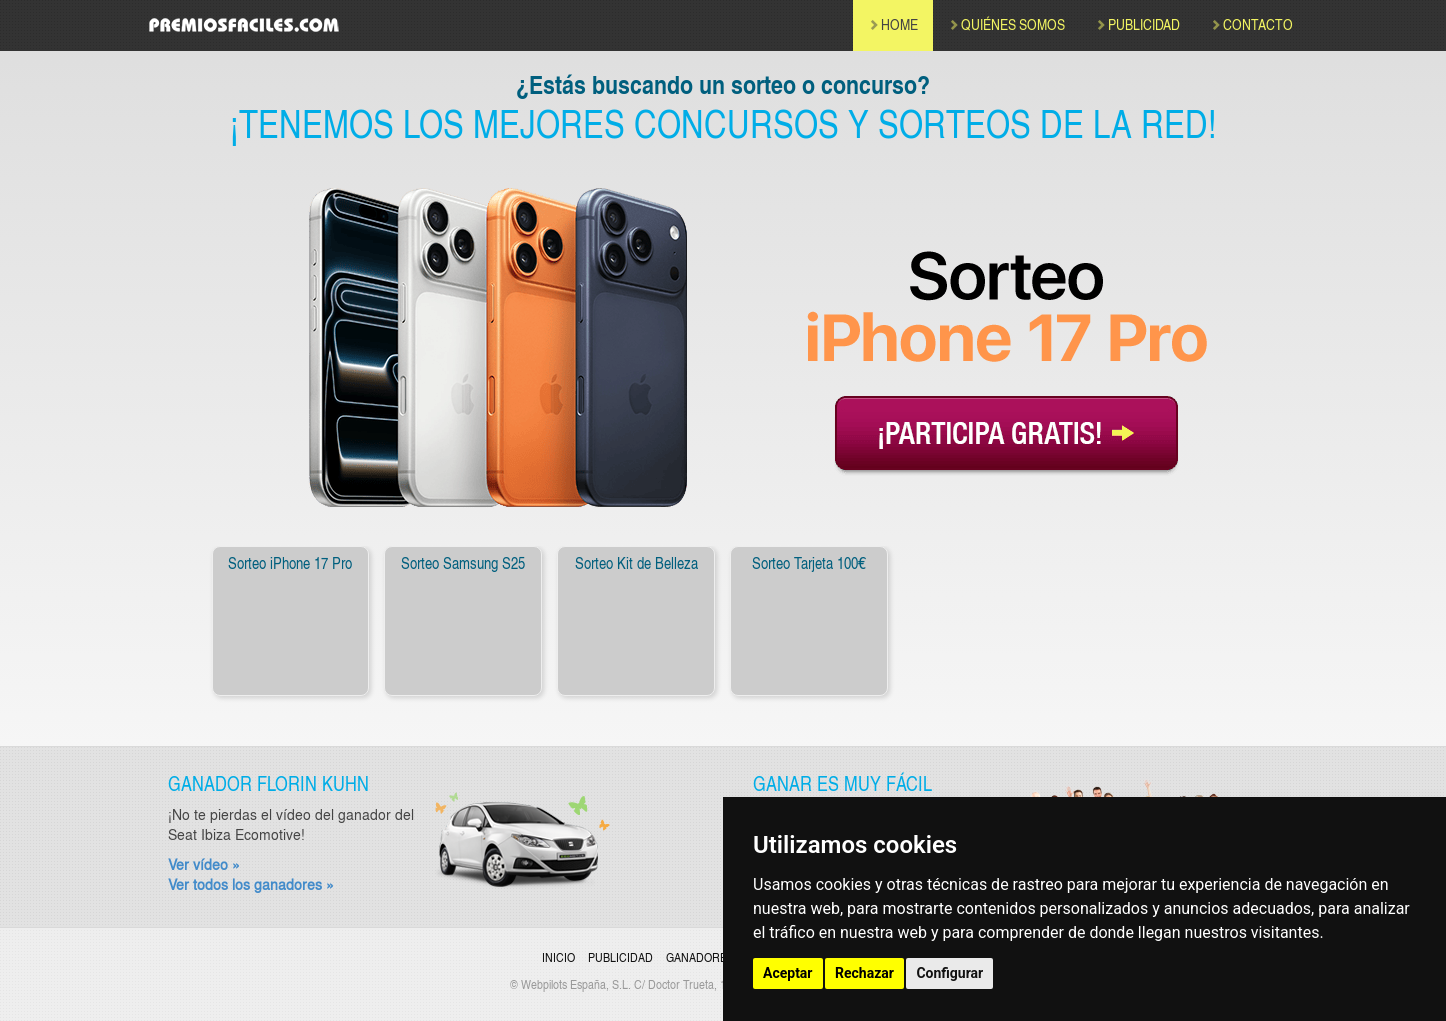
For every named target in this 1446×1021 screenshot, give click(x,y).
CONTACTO (1251, 24)
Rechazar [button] (864, 973)
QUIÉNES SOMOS (1006, 24)
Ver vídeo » (204, 864)
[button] (173, 626)
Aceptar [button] (788, 973)
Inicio (558, 957)
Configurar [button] (949, 973)
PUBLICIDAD (1137, 24)
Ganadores (700, 957)
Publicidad (620, 957)
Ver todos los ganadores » (251, 884)
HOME (893, 24)
